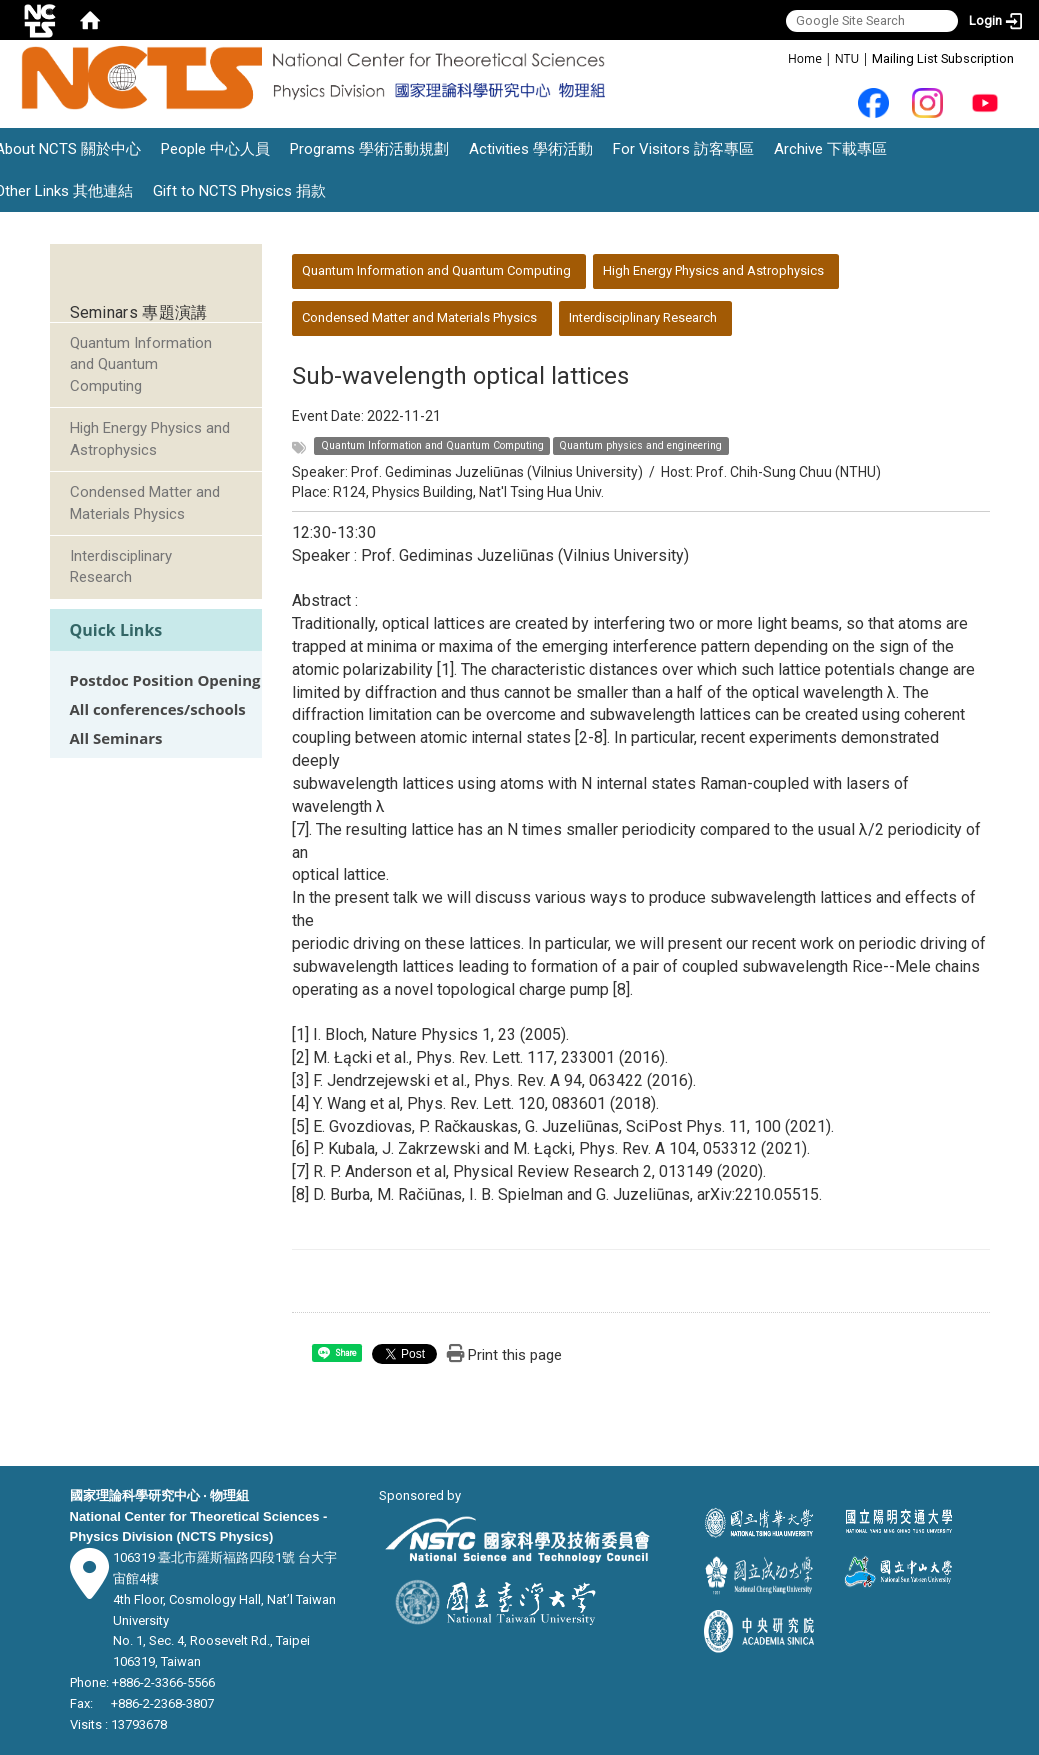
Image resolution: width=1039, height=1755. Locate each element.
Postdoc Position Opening (165, 680)
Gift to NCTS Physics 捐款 (239, 191)
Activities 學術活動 (531, 149)
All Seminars (116, 738)
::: (777, 57)
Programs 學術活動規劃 (369, 149)
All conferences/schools (158, 709)
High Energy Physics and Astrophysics (150, 438)
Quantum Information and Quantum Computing (141, 364)
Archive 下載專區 (830, 149)
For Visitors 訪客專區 (683, 149)
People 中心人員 (215, 149)
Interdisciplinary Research (121, 566)
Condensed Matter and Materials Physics (145, 502)
